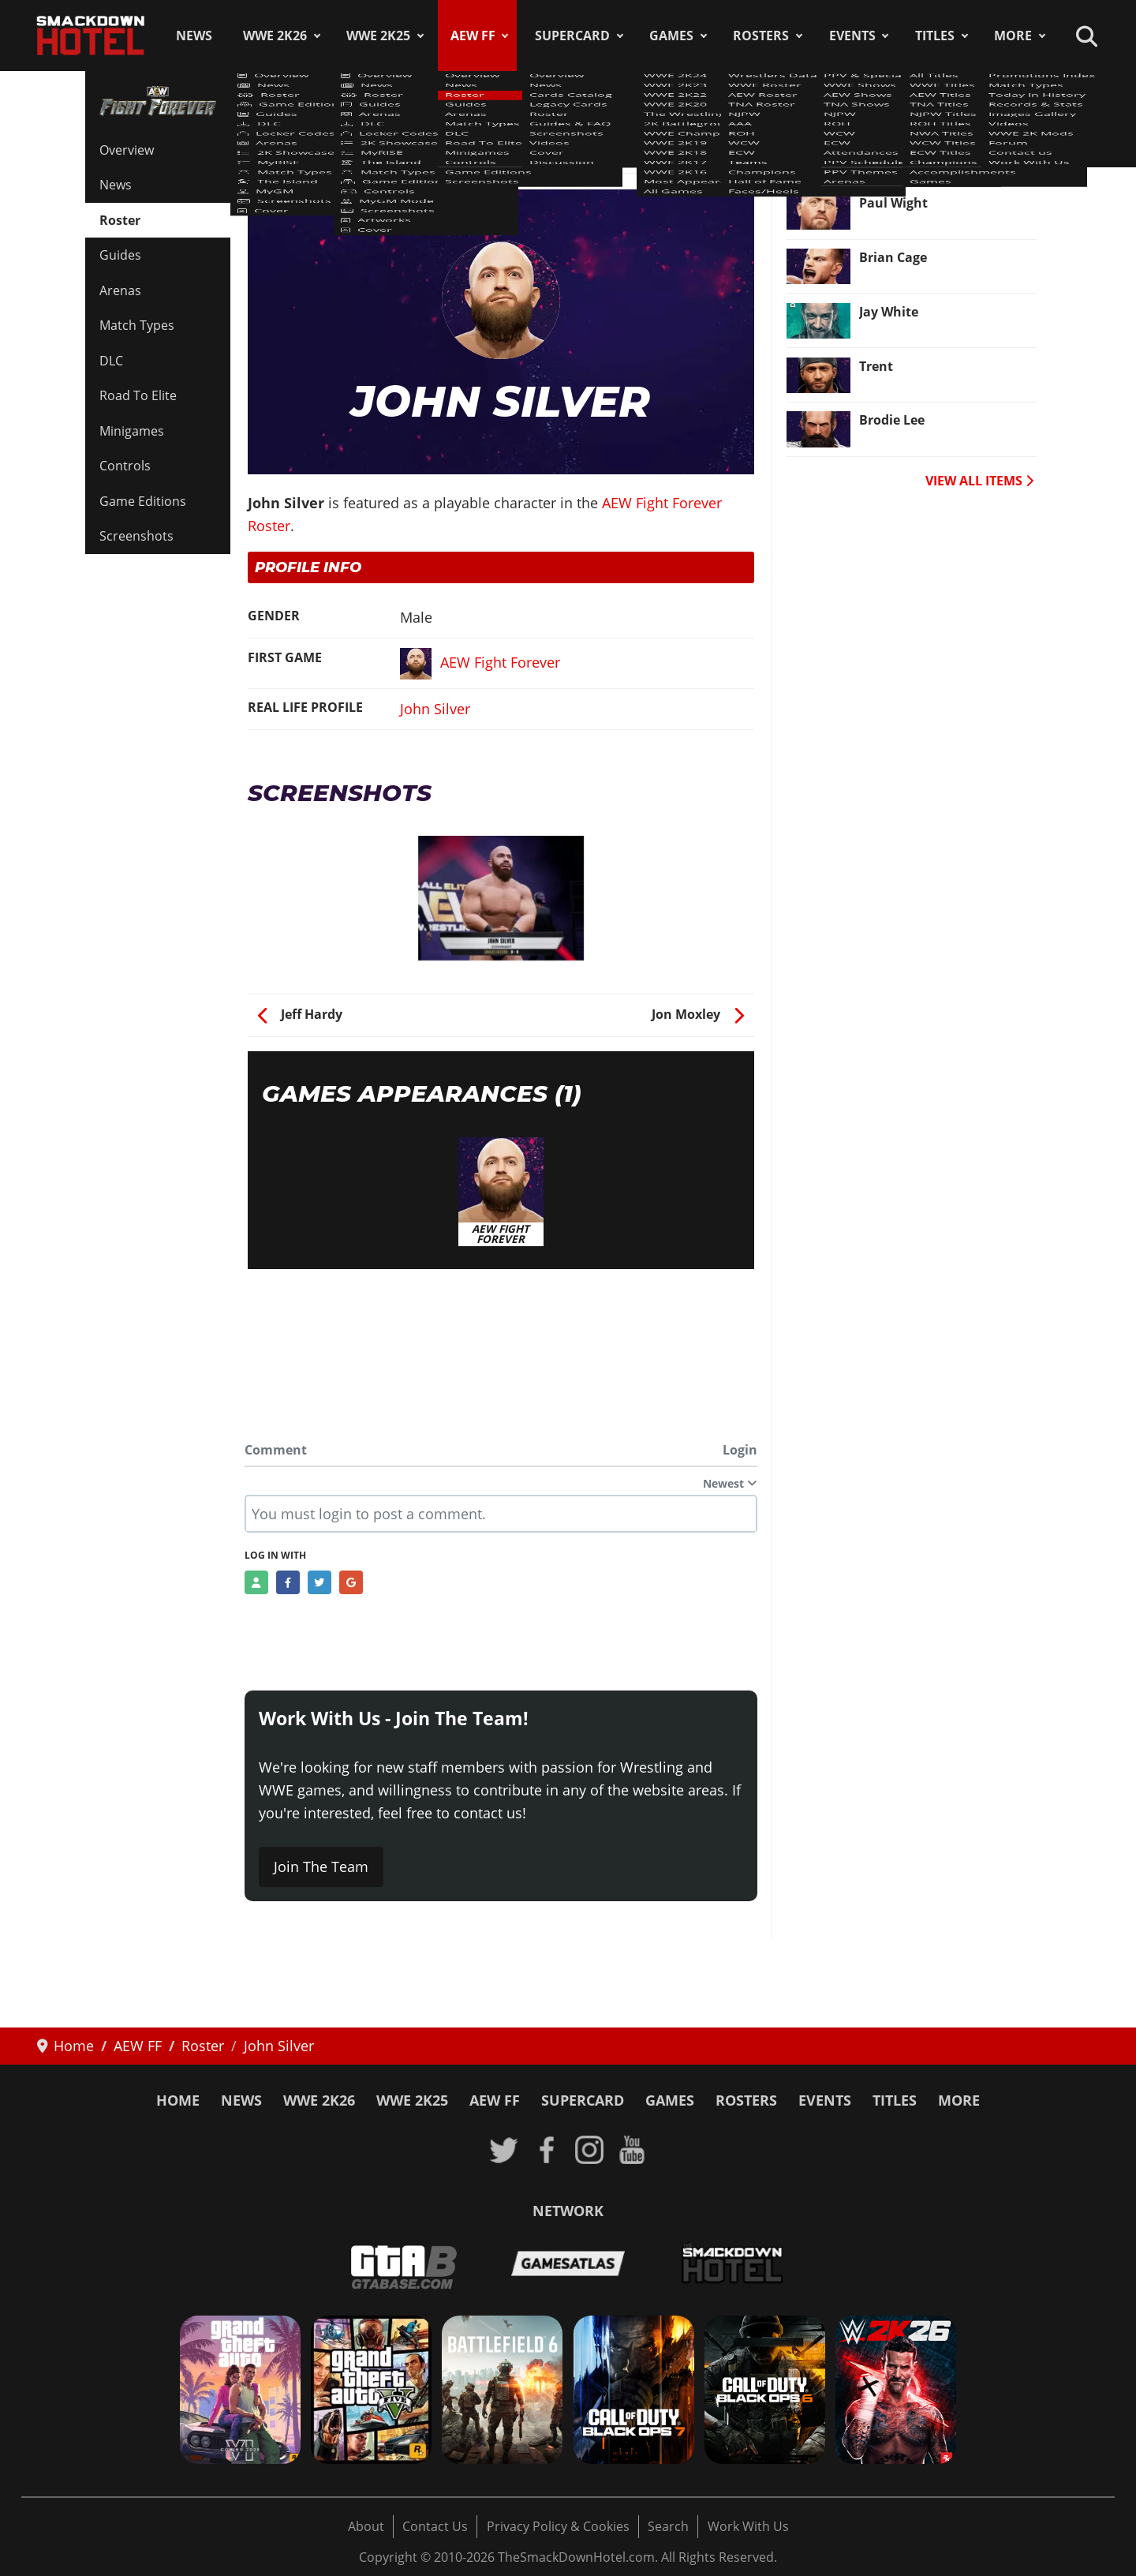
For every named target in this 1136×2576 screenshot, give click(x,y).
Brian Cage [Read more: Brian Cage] (893, 257)
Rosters (761, 35)
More (1013, 35)
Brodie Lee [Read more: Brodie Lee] (892, 420)
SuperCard (572, 35)
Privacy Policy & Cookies (558, 2526)
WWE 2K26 (275, 35)
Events (852, 35)
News (194, 35)
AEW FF (472, 35)
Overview (126, 150)
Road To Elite (138, 395)
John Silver (435, 708)
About (366, 2526)
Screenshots (136, 536)
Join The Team (321, 1866)
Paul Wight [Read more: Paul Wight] (893, 203)
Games (671, 35)
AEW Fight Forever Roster (337, 141)
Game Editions (142, 501)
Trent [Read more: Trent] (876, 366)
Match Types (136, 325)
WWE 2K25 (378, 35)
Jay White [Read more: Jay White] (888, 311)
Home (178, 2100)
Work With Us (748, 2526)
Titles (935, 35)
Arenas (120, 290)
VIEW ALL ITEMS (979, 480)
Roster (119, 220)
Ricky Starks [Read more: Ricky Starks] (897, 148)
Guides (120, 255)
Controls (125, 465)
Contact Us (435, 2526)
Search (668, 2526)
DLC (111, 360)
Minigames (131, 431)
